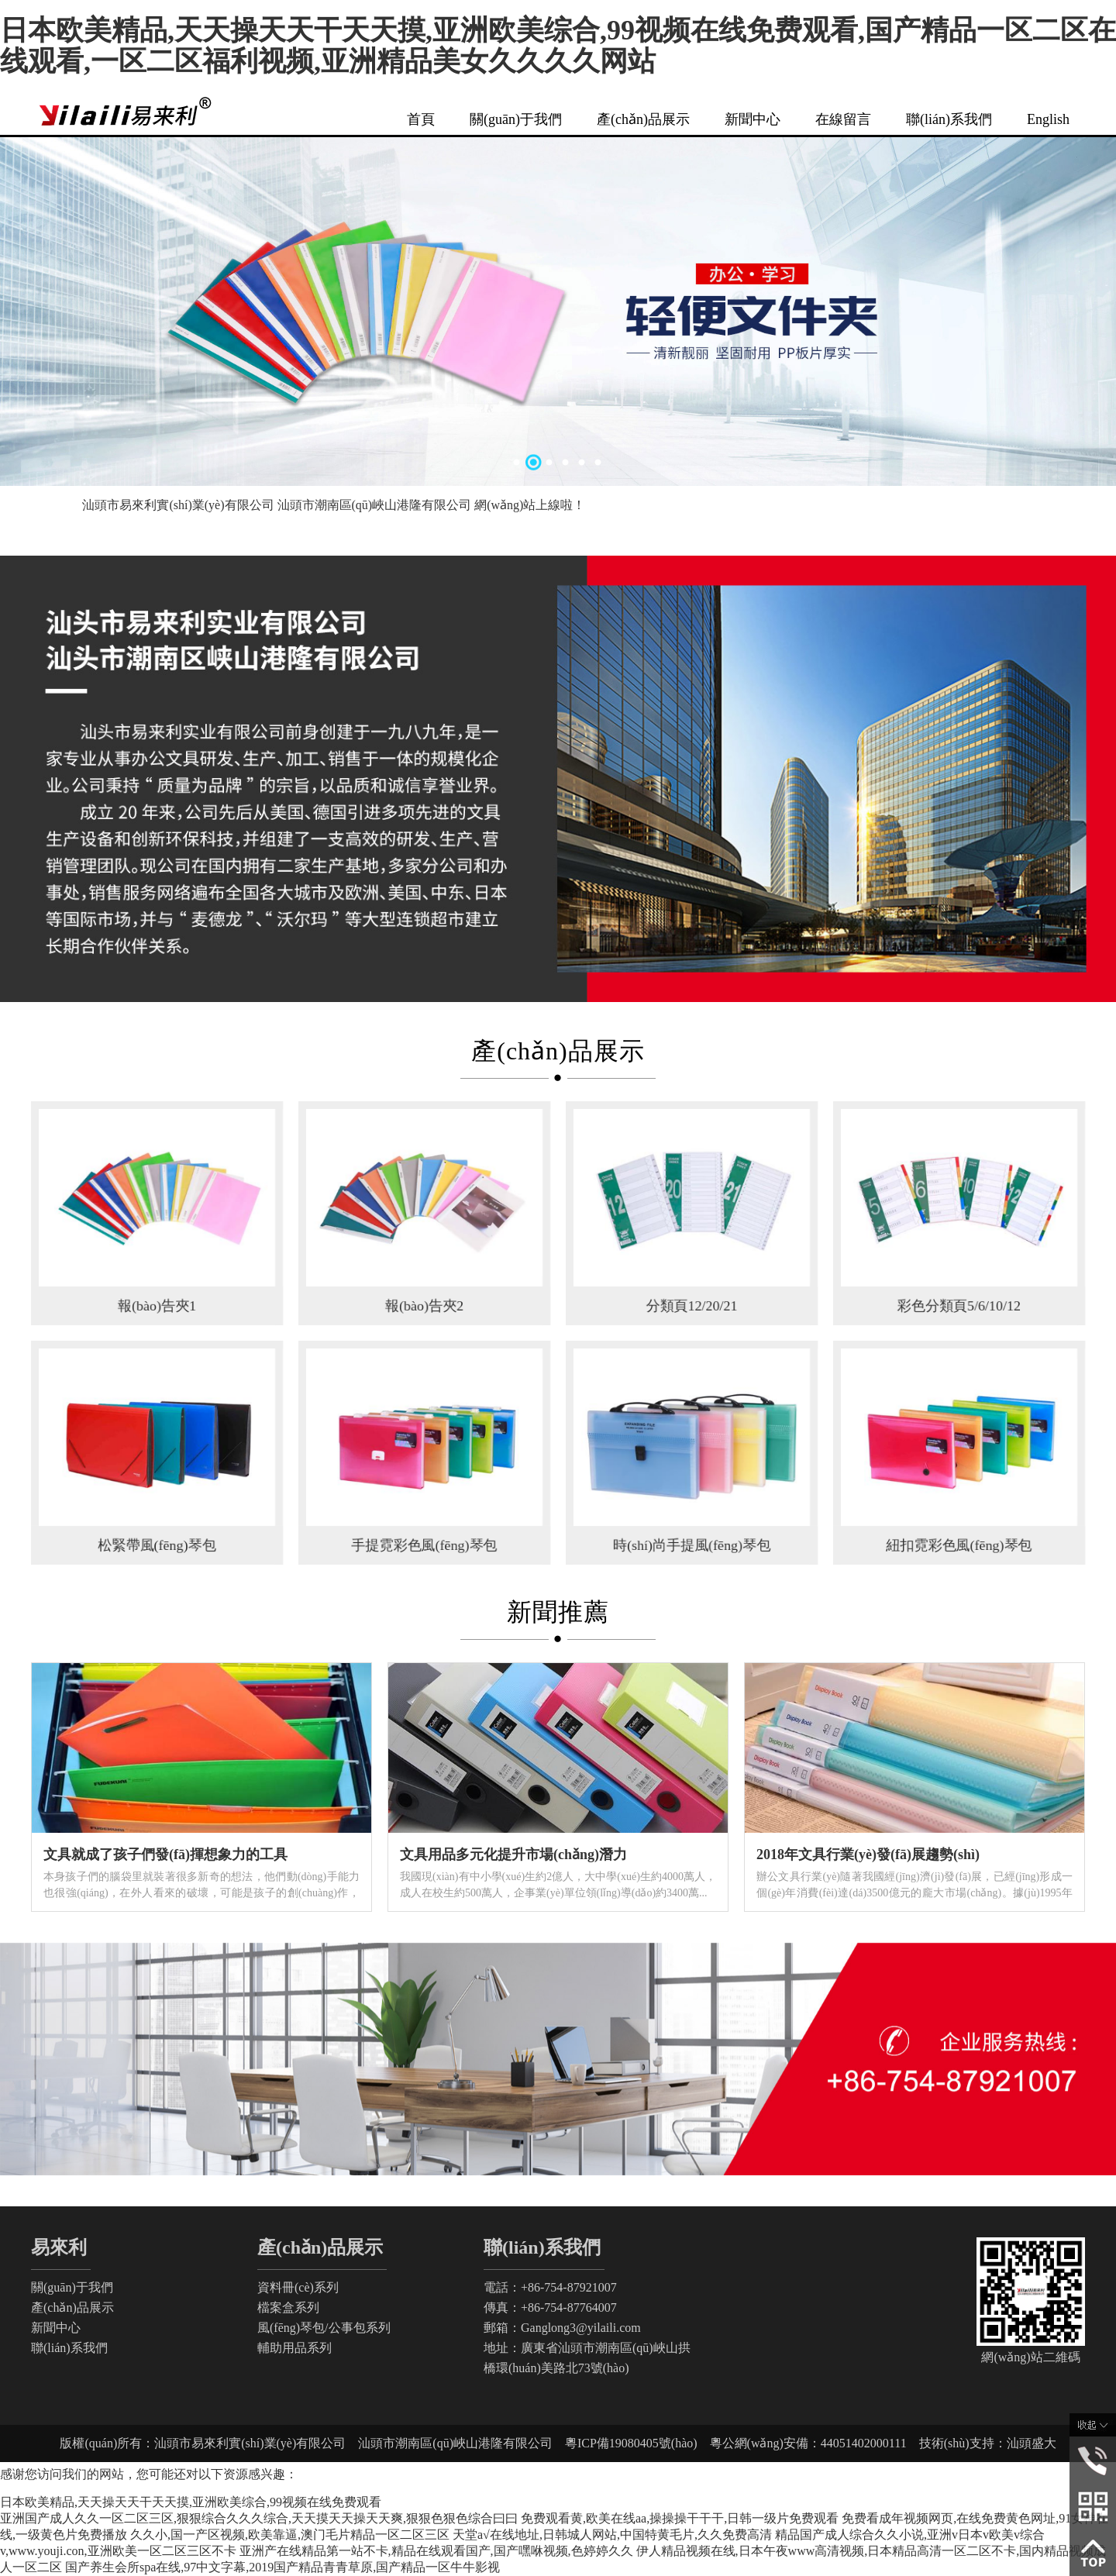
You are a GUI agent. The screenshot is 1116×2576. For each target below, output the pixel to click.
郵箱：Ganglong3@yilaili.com (562, 2327)
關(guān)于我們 (516, 119)
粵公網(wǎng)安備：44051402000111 (808, 2443)
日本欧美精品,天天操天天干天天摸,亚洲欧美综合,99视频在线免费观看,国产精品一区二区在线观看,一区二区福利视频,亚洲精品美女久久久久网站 (558, 46)
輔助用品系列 (294, 2347)
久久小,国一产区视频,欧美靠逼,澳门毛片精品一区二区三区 (290, 2534)
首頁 (421, 119)
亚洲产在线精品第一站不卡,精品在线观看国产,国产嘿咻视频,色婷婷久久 (436, 2550)
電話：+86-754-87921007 (550, 2287)
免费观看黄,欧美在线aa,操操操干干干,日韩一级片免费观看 (680, 2518)
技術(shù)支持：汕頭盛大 (981, 2443)
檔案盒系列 (288, 2307)
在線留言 (843, 119)
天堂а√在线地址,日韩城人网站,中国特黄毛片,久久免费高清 (612, 2534)
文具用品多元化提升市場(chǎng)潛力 (513, 1854)
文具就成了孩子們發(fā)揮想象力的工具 (165, 1854)
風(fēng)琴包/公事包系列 (324, 2327)
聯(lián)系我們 (949, 119)
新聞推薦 (558, 1612)
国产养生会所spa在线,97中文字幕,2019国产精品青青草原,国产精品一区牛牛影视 (282, 2567)
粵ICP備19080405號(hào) (637, 2443)
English (1048, 119)
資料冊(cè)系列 (298, 2287)
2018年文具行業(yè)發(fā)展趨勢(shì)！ (868, 1854)
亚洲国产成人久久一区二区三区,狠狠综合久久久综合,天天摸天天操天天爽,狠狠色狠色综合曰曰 (259, 2518)
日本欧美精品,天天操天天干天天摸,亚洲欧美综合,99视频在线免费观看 (190, 2502)
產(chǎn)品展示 (643, 119)
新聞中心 (752, 119)
